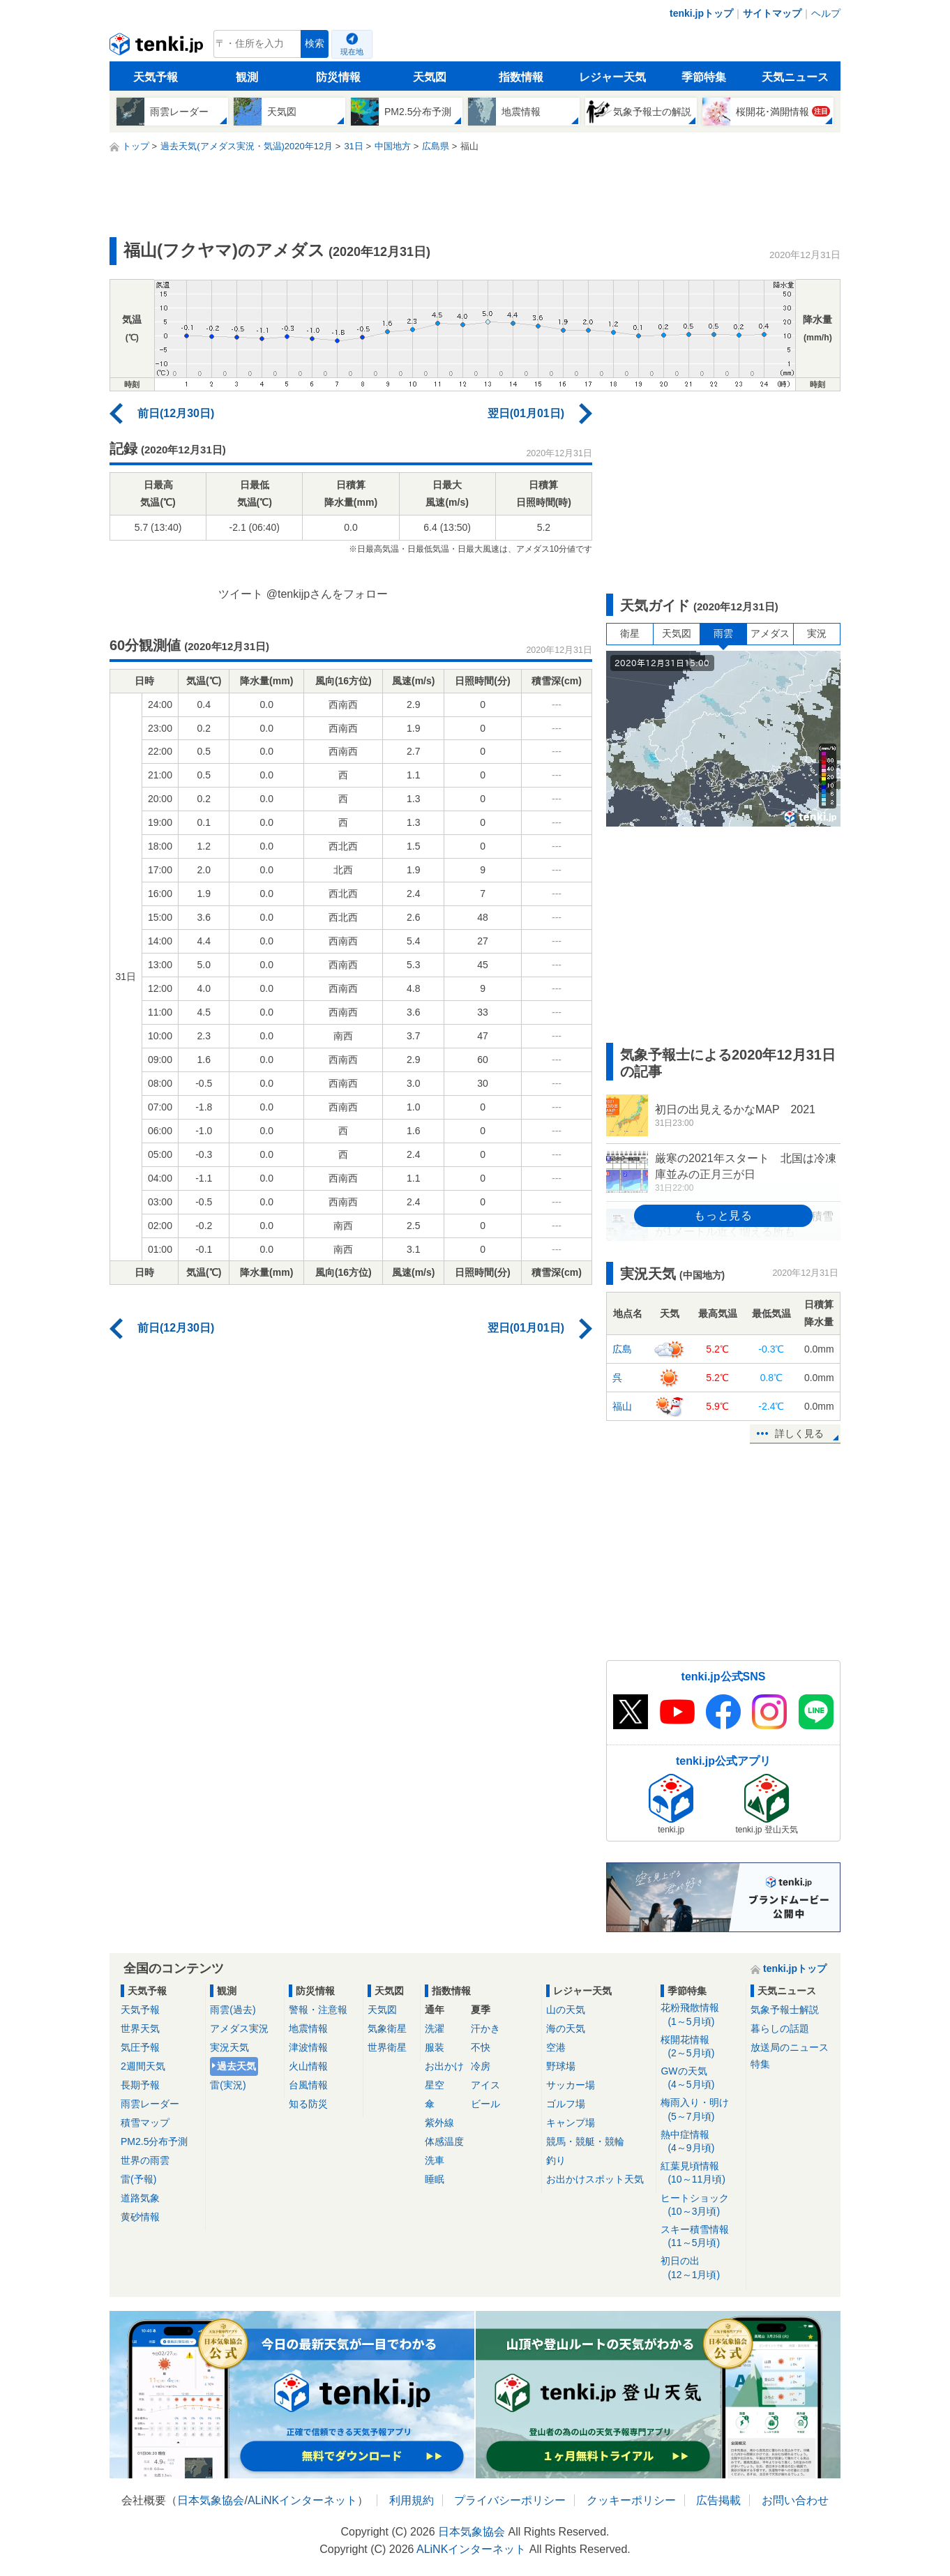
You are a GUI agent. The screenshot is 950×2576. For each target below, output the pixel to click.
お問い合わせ (795, 2500)
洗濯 (434, 2028)
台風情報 (308, 2085)
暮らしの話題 (780, 2028)
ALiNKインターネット (302, 2500)
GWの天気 (701, 2078)
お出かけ (444, 2066)
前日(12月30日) (175, 413)
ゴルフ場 (565, 2103)
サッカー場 (570, 2085)
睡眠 (434, 2179)
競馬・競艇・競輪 (585, 2141)
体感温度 (444, 2141)
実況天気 (229, 2047)
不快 (480, 2047)
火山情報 (308, 2066)
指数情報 (521, 77)
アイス (485, 2085)
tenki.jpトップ (701, 13)
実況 (817, 633)
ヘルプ (825, 13)
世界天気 (140, 2028)
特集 (760, 2064)
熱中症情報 (701, 2142)
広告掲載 (718, 2500)
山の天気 (565, 2009)
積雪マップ (145, 2122)
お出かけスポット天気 (595, 2179)
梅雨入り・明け (701, 2110)
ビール (485, 2103)
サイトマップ (772, 13)
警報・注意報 (318, 2009)
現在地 (351, 51)
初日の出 (701, 2268)
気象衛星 (387, 2028)
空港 (556, 2047)
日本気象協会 (210, 2500)
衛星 (630, 633)
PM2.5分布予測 (154, 2141)
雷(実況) (228, 2085)
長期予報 (140, 2085)
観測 (247, 77)
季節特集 (703, 77)
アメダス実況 (239, 2028)
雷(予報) (138, 2179)
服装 (434, 2047)
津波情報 (308, 2047)
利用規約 (411, 2500)
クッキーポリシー (631, 2500)
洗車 (434, 2160)
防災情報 (338, 77)
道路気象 (140, 2198)
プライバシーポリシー (510, 2500)
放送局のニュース (790, 2047)
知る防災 (308, 2103)
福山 (622, 1406)
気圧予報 (140, 2047)
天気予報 (155, 77)
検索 (314, 43)
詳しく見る (799, 1433)
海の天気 (565, 2028)
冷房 (480, 2066)
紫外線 (439, 2122)
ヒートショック (701, 2205)
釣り (556, 2160)
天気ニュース (795, 77)
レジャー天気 (612, 77)
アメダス (770, 633)
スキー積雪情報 (701, 2237)
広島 (622, 1349)
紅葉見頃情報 (701, 2173)
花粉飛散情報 (701, 2015)
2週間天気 (143, 2066)
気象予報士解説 (785, 2009)
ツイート (240, 594)
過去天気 (236, 2066)
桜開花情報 (701, 2047)
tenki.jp (158, 47)
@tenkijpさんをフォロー (327, 594)
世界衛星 (387, 2047)
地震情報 (308, 2028)
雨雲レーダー (150, 2103)
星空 (434, 2085)
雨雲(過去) (232, 2009)
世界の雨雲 (145, 2160)
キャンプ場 (570, 2122)
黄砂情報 (140, 2216)
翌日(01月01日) (526, 413)
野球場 (560, 2066)
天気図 (429, 77)
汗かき (485, 2028)
